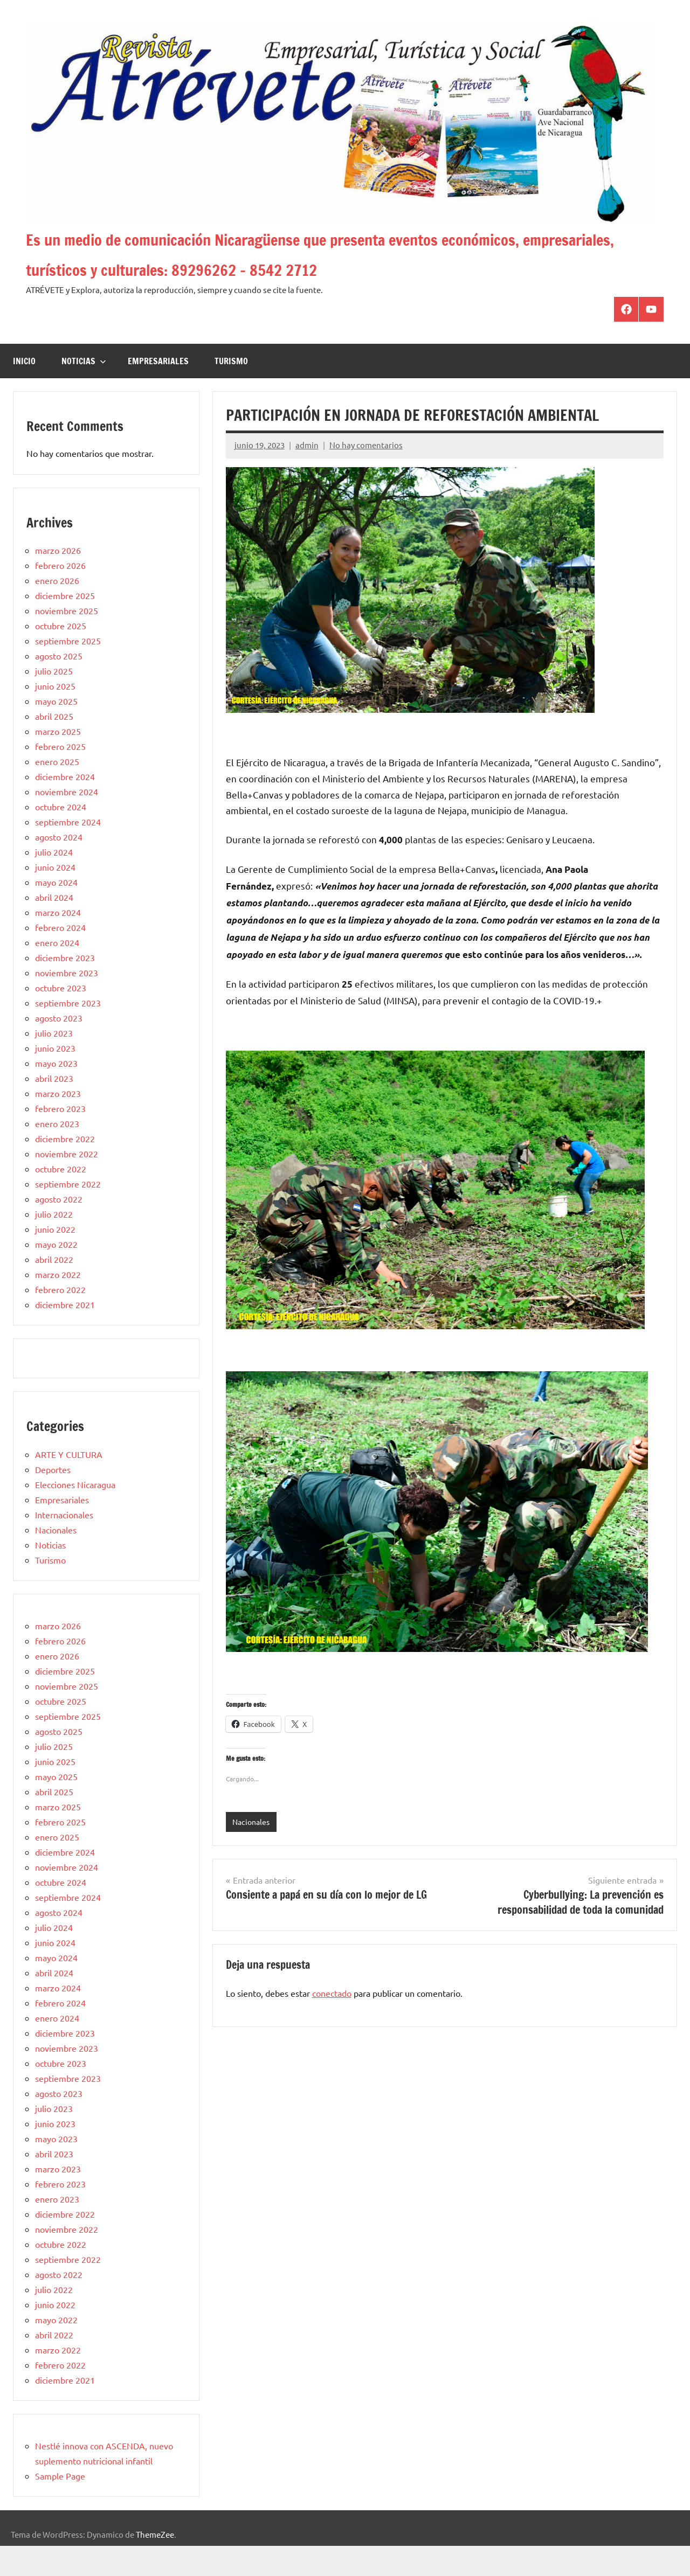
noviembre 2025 (66, 640)
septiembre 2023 (68, 1032)
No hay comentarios (366, 475)
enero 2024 (57, 972)
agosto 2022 (58, 1229)
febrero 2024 (60, 957)
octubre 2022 (60, 1198)
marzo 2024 (58, 942)
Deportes (53, 1499)
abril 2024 (54, 927)
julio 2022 (54, 1244)
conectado (331, 2024)
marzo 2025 (58, 761)
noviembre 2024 (66, 821)
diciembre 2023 (65, 987)
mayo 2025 (56, 731)
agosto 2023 (58, 1048)
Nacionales (252, 1852)
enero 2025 (57, 791)
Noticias (83, 391)
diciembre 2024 (65, 806)
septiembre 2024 (68, 851)
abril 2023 (54, 1108)
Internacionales (64, 1544)
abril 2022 (54, 1289)
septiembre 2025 (68, 670)
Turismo (231, 391)
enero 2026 (57, 610)
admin (307, 475)
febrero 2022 (60, 1319)
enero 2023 (57, 1153)
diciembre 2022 (65, 1168)
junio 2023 (55, 1078)
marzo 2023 (58, 1123)
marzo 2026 (58, 580)
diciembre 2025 (65, 625)
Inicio (24, 391)
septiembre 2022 (68, 1214)
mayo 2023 (56, 1093)
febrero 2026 (60, 595)
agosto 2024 (58, 867)
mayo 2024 (56, 912)
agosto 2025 (58, 686)
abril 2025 (54, 746)
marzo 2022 (58, 1304)
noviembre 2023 (66, 1002)
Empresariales (158, 391)
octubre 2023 (60, 1017)
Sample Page (60, 2506)
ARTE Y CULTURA (68, 1484)
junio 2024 (55, 897)
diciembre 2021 (65, 1334)
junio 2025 (55, 716)
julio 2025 (54, 701)
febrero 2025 (60, 776)
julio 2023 (54, 1063)
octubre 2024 (60, 836)
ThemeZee (155, 2564)
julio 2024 (54, 882)
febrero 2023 (60, 1138)
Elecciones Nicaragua (75, 1514)
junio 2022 (55, 1259)
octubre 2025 (60, 655)
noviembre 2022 (66, 1183)
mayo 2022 (56, 1274)
